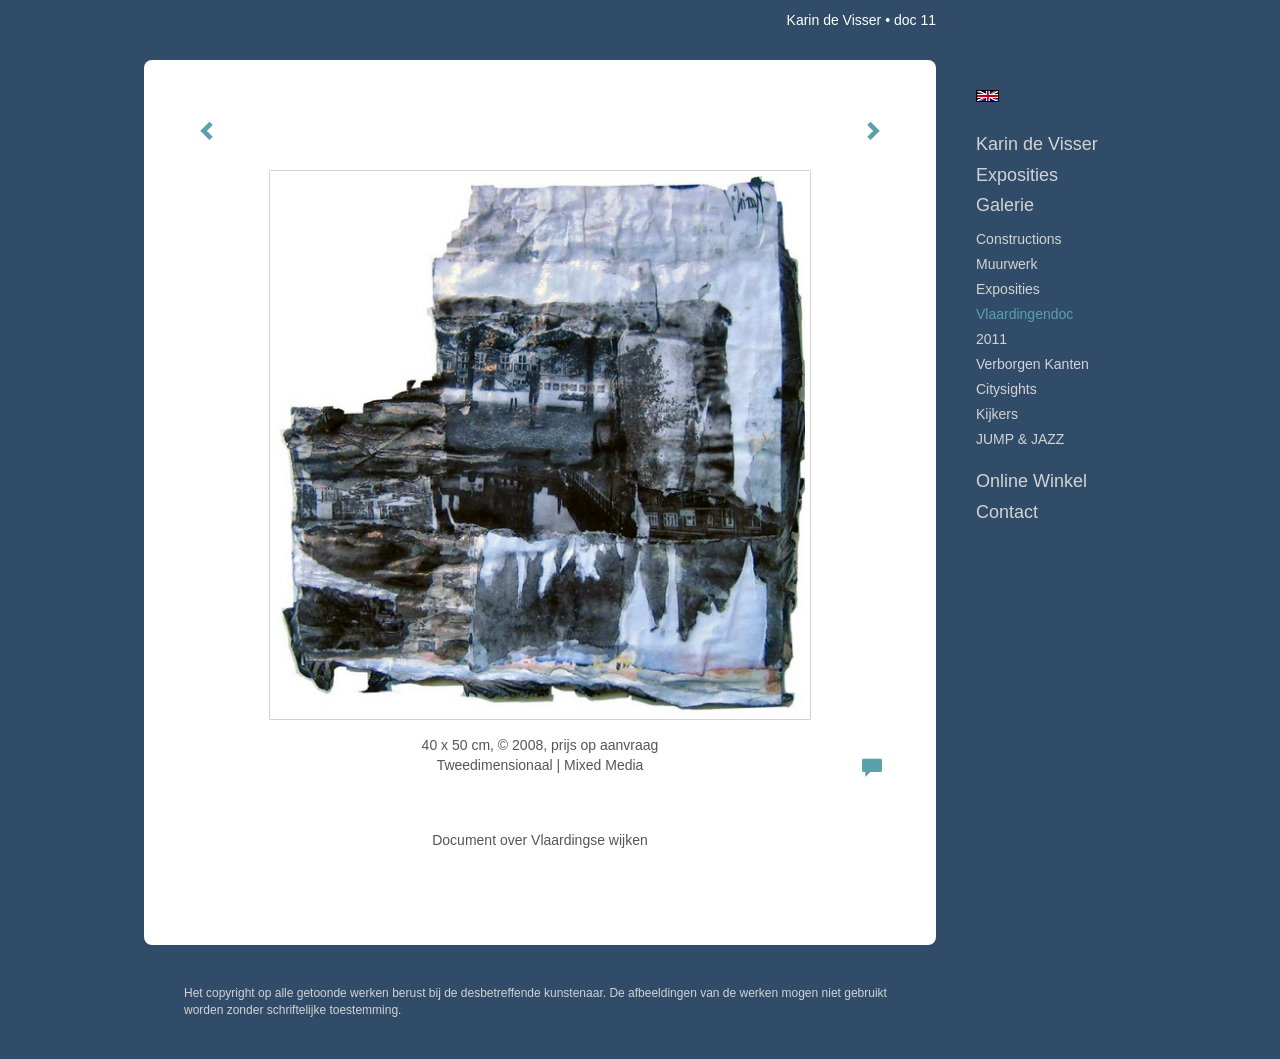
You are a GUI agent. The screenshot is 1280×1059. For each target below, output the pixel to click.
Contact (1007, 512)
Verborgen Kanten (1032, 364)
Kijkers (997, 414)
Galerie (1005, 205)
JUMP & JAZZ (1020, 439)
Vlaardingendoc (1024, 314)
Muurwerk (1006, 264)
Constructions (1019, 239)
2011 (991, 339)
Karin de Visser (834, 20)
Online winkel (1031, 481)
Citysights (1006, 389)
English (987, 96)
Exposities (1017, 175)
